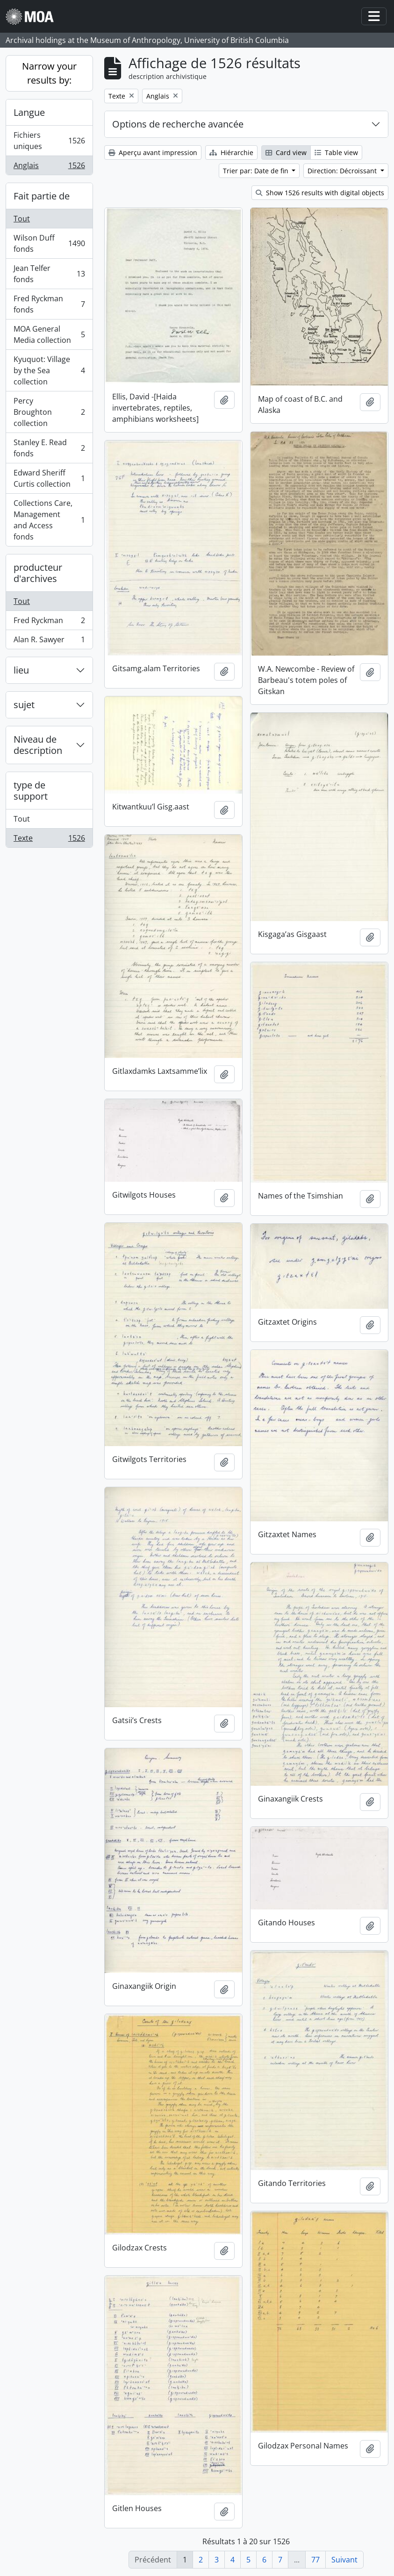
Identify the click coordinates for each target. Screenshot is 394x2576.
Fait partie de (42, 196)
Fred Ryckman (49, 622)
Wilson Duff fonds (49, 243)
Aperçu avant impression (152, 152)
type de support (31, 790)
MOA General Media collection (49, 334)
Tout (22, 218)
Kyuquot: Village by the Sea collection (49, 370)
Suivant (344, 2560)
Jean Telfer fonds (49, 273)
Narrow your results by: (49, 73)
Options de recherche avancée (178, 124)
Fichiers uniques (49, 140)
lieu (21, 670)
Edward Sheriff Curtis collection (49, 478)
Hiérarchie (231, 152)
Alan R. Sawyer (49, 641)
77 (315, 2560)
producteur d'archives (38, 573)
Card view (286, 152)
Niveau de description (38, 745)
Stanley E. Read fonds (49, 448)
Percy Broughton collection (49, 412)
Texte (49, 839)
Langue (29, 112)
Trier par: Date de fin (256, 170)
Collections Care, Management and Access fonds (49, 520)
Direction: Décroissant (343, 170)
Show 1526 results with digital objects (320, 192)
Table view (336, 152)
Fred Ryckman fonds (49, 304)
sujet (24, 704)
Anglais (49, 167)
